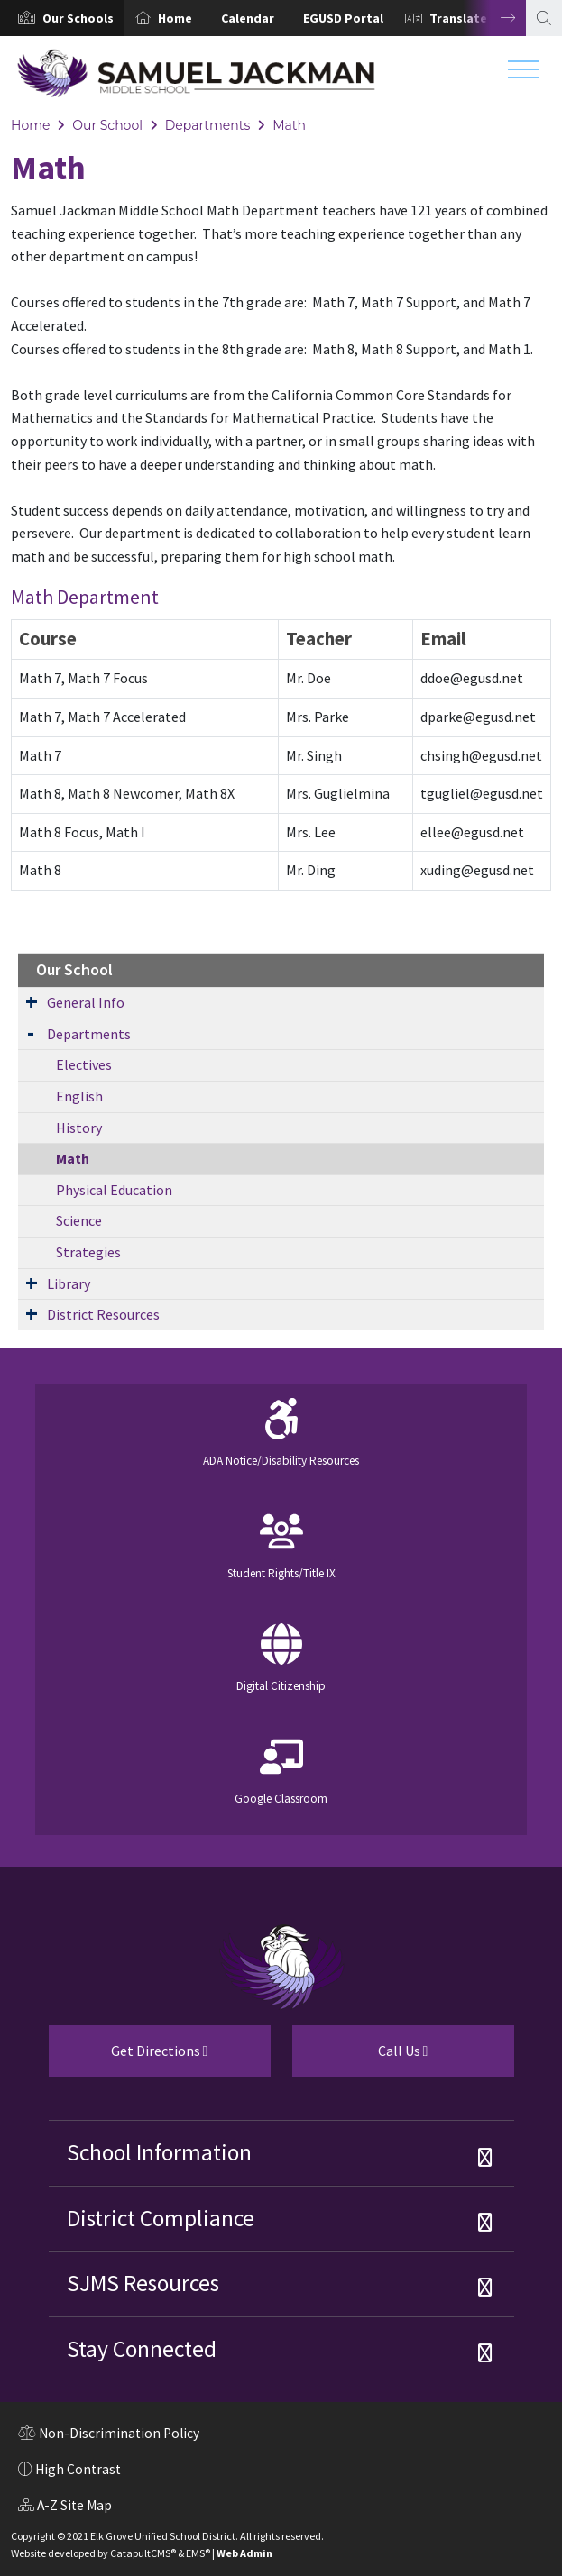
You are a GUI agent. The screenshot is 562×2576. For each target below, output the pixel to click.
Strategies (88, 1252)
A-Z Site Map (65, 2507)
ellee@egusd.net (472, 832)
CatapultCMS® (143, 2553)
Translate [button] (458, 18)
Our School (107, 125)
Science (79, 1220)
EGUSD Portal (343, 18)
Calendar (247, 18)
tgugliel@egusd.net (481, 793)
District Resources (103, 1314)
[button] (78, 18)
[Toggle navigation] (523, 74)
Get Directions (128, 2058)
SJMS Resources (143, 2283)
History (79, 1128)
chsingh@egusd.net (481, 755)
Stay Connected (142, 2348)
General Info (85, 1002)
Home (175, 18)
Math (289, 125)
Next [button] (494, 18)
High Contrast (78, 2469)
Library (68, 1283)
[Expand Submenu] (31, 1001)
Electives (84, 1064)
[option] (62, 18)
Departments (208, 125)
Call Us (360, 2058)
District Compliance (160, 2218)
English (79, 1096)
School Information (159, 2152)
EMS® (198, 2553)
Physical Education (114, 1190)
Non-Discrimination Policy (108, 2435)
